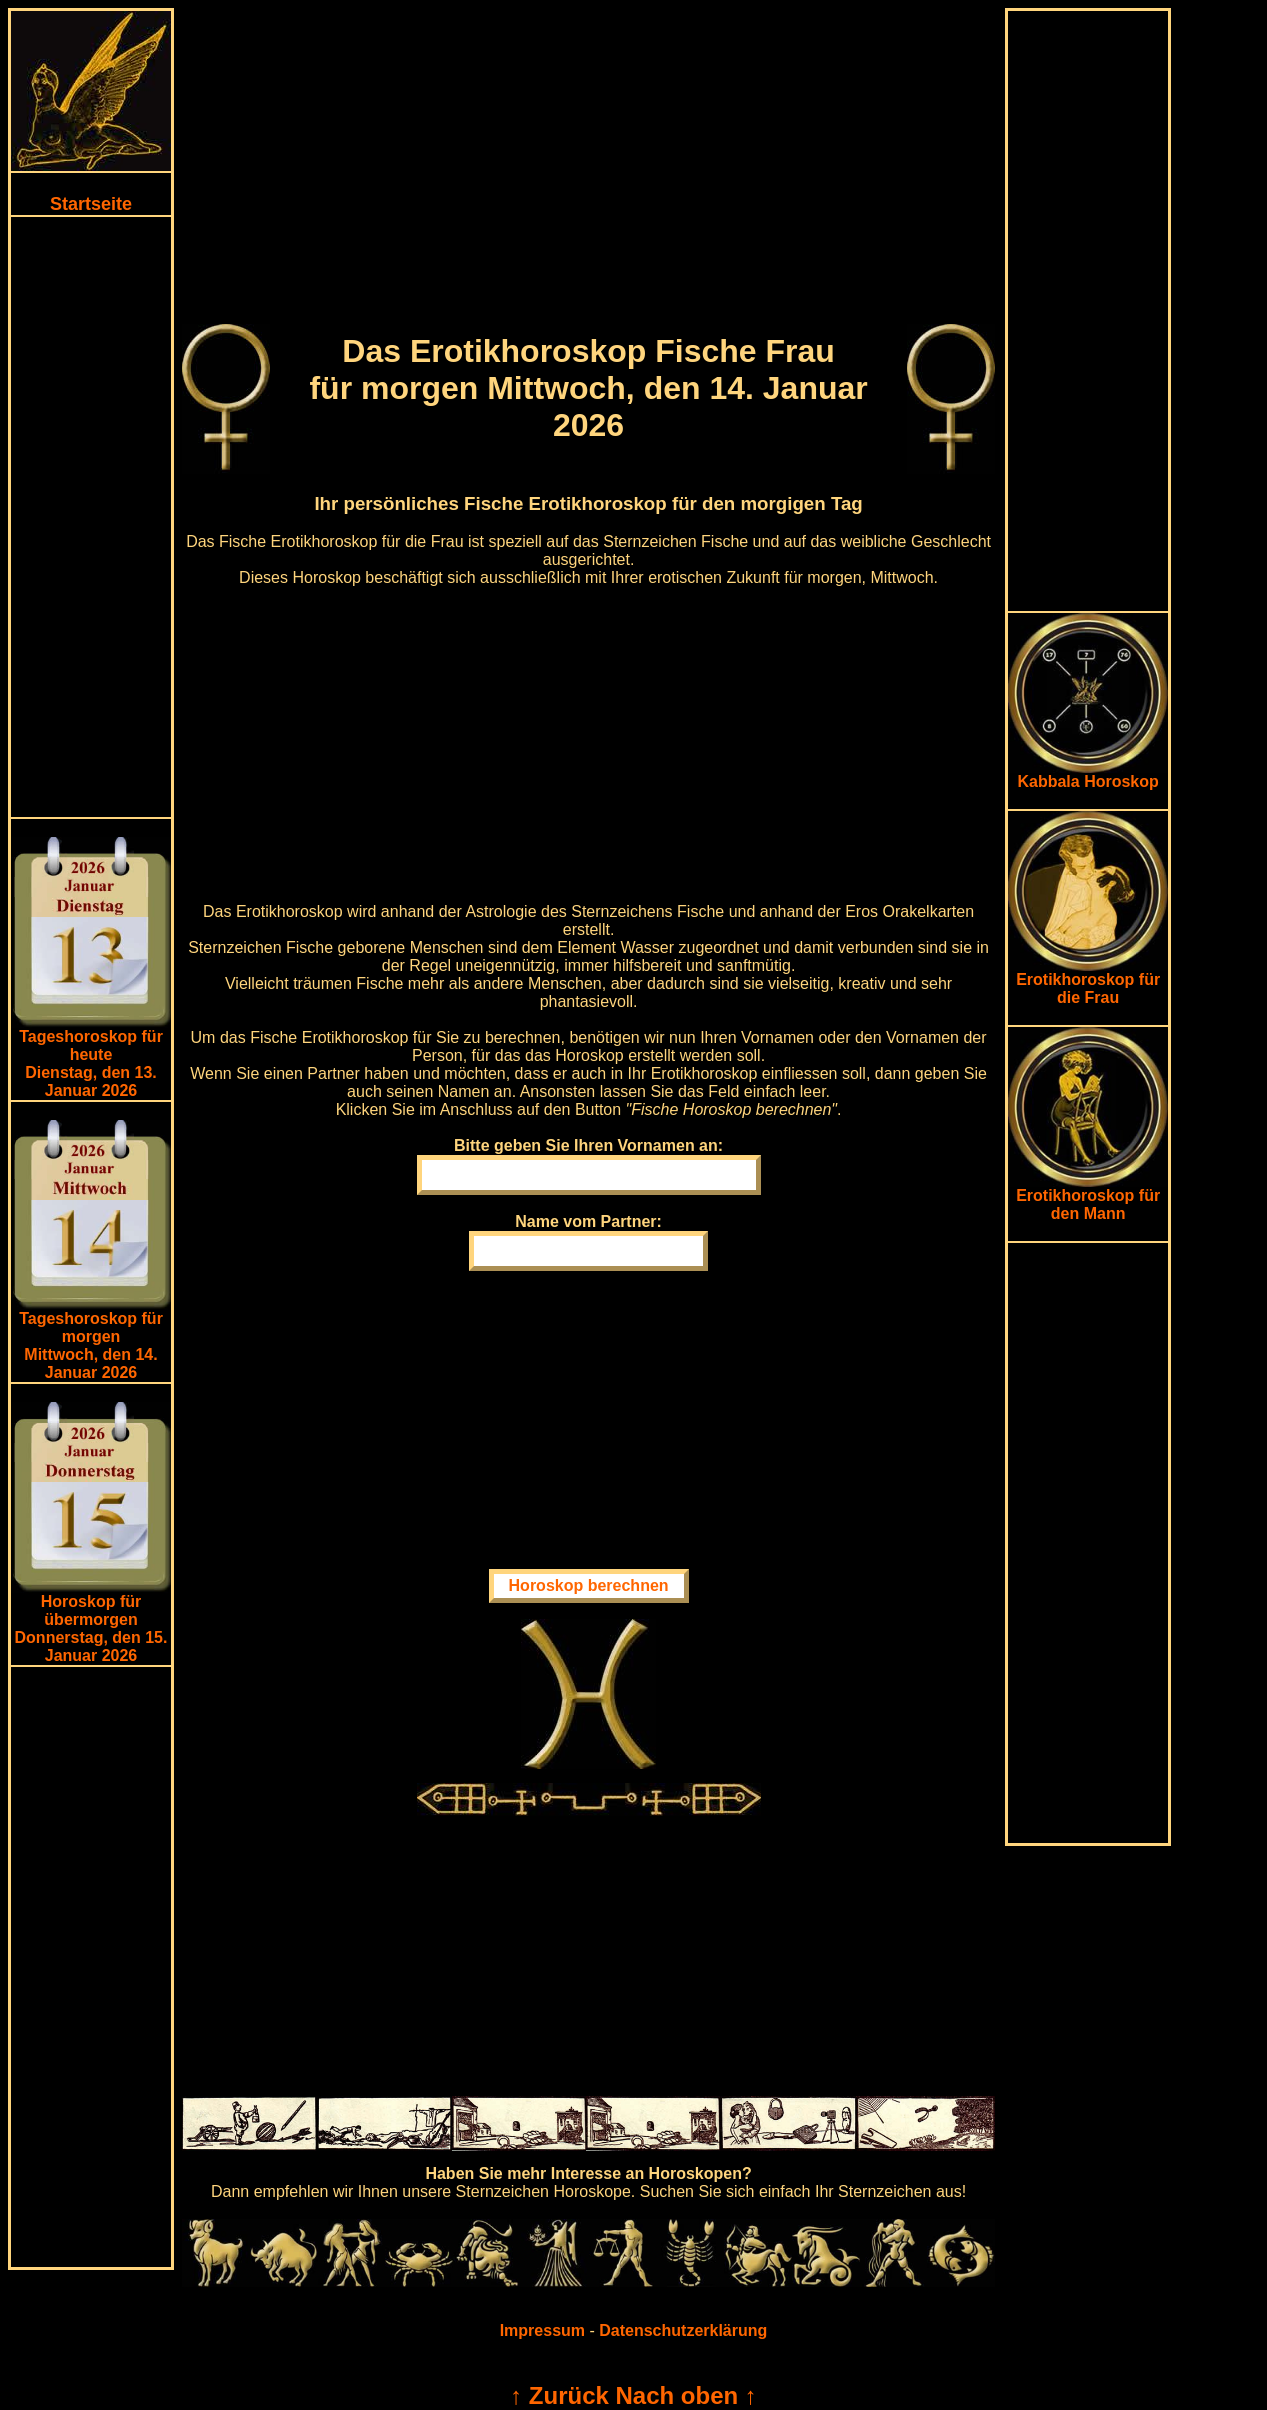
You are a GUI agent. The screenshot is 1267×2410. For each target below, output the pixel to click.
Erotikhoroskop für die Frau (1088, 981)
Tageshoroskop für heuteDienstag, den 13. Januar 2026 (91, 1063)
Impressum (542, 2330)
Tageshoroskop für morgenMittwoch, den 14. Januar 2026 (91, 1345)
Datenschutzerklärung (683, 2330)
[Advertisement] (91, 517)
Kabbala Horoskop (1088, 774)
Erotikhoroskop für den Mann (1088, 1197)
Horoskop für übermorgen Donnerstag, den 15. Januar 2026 (91, 1628)
